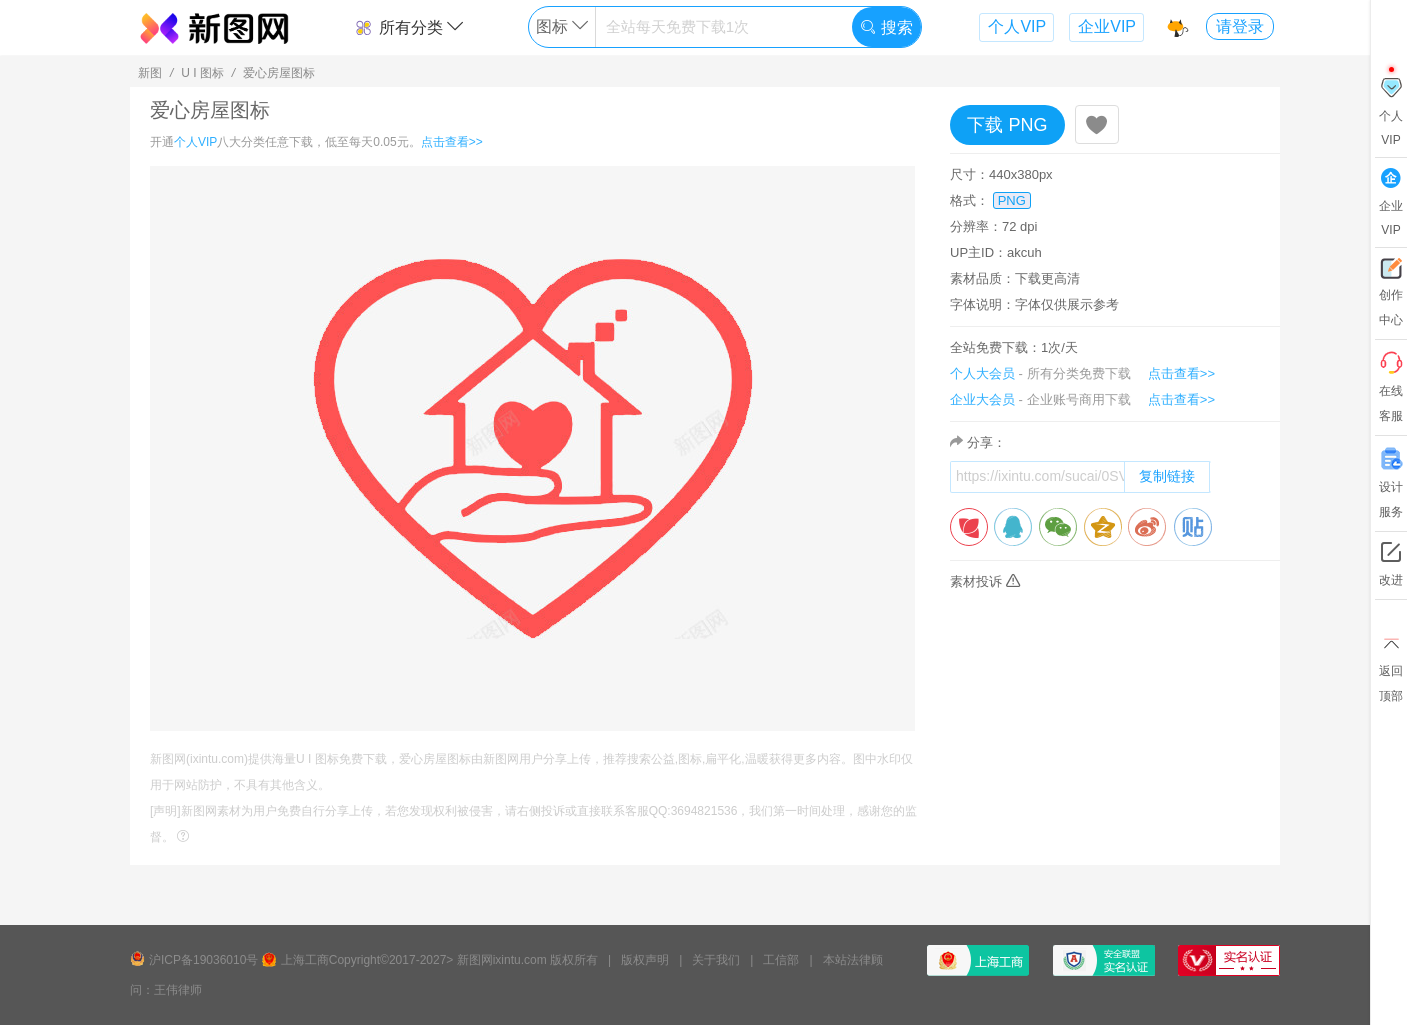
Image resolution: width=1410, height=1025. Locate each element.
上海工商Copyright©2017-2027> (367, 960)
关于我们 (716, 960)
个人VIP (1017, 26)
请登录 (1240, 26)
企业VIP (1107, 26)
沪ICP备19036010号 (203, 960)
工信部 (781, 960)
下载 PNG (1007, 125)
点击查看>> (452, 142)
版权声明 (645, 960)
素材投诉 (985, 581)
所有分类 (408, 27)
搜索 (886, 27)
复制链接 (1167, 476)
